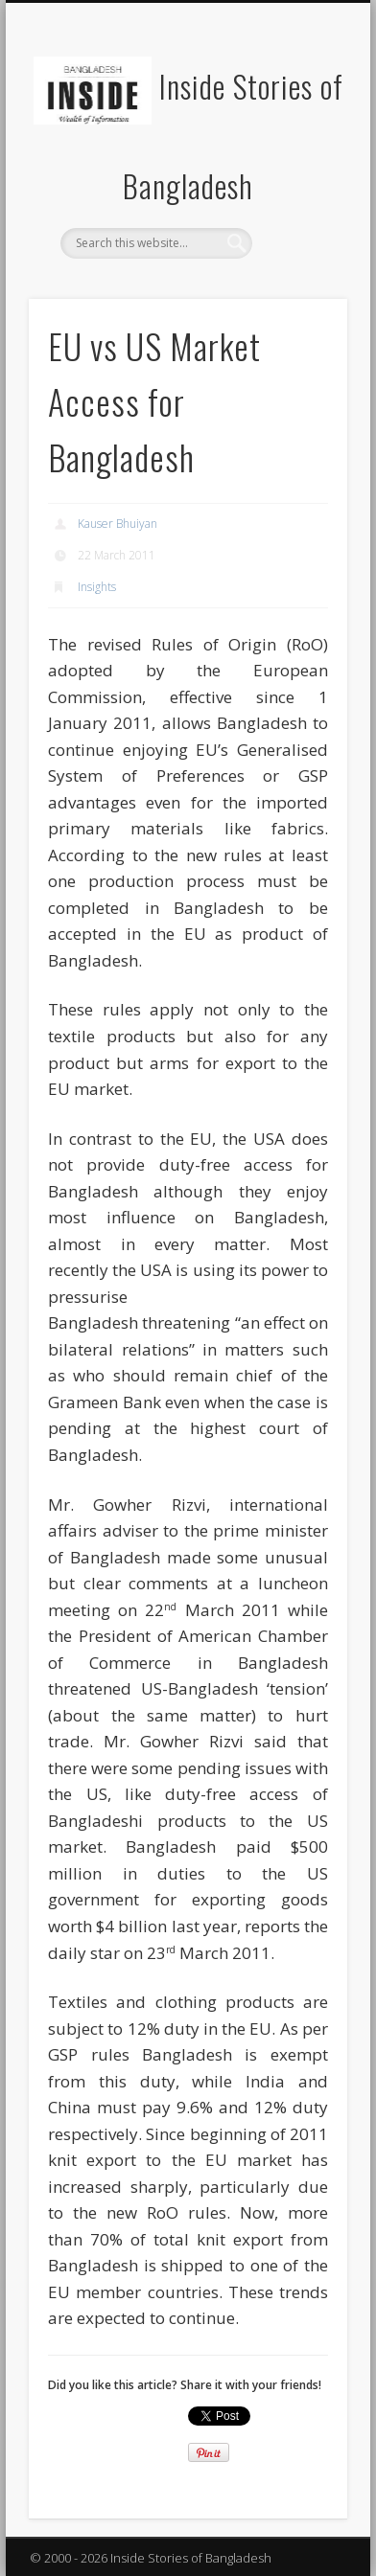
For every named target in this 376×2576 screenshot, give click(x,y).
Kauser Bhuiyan (117, 523)
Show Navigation (300, 171)
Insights (97, 587)
